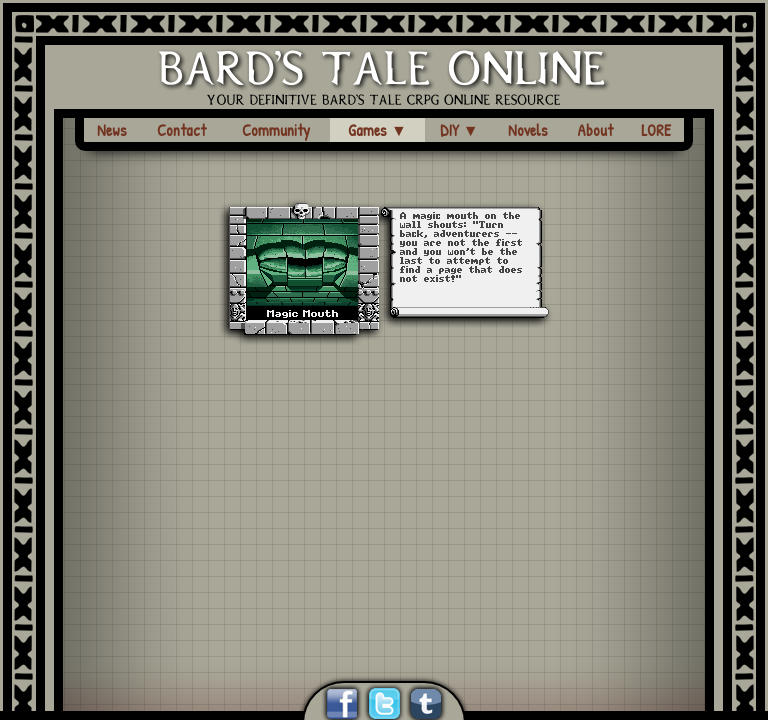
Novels (528, 130)
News (112, 130)
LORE (656, 130)
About (595, 130)
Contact (181, 130)
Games (377, 130)
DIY (459, 130)
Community (276, 130)
